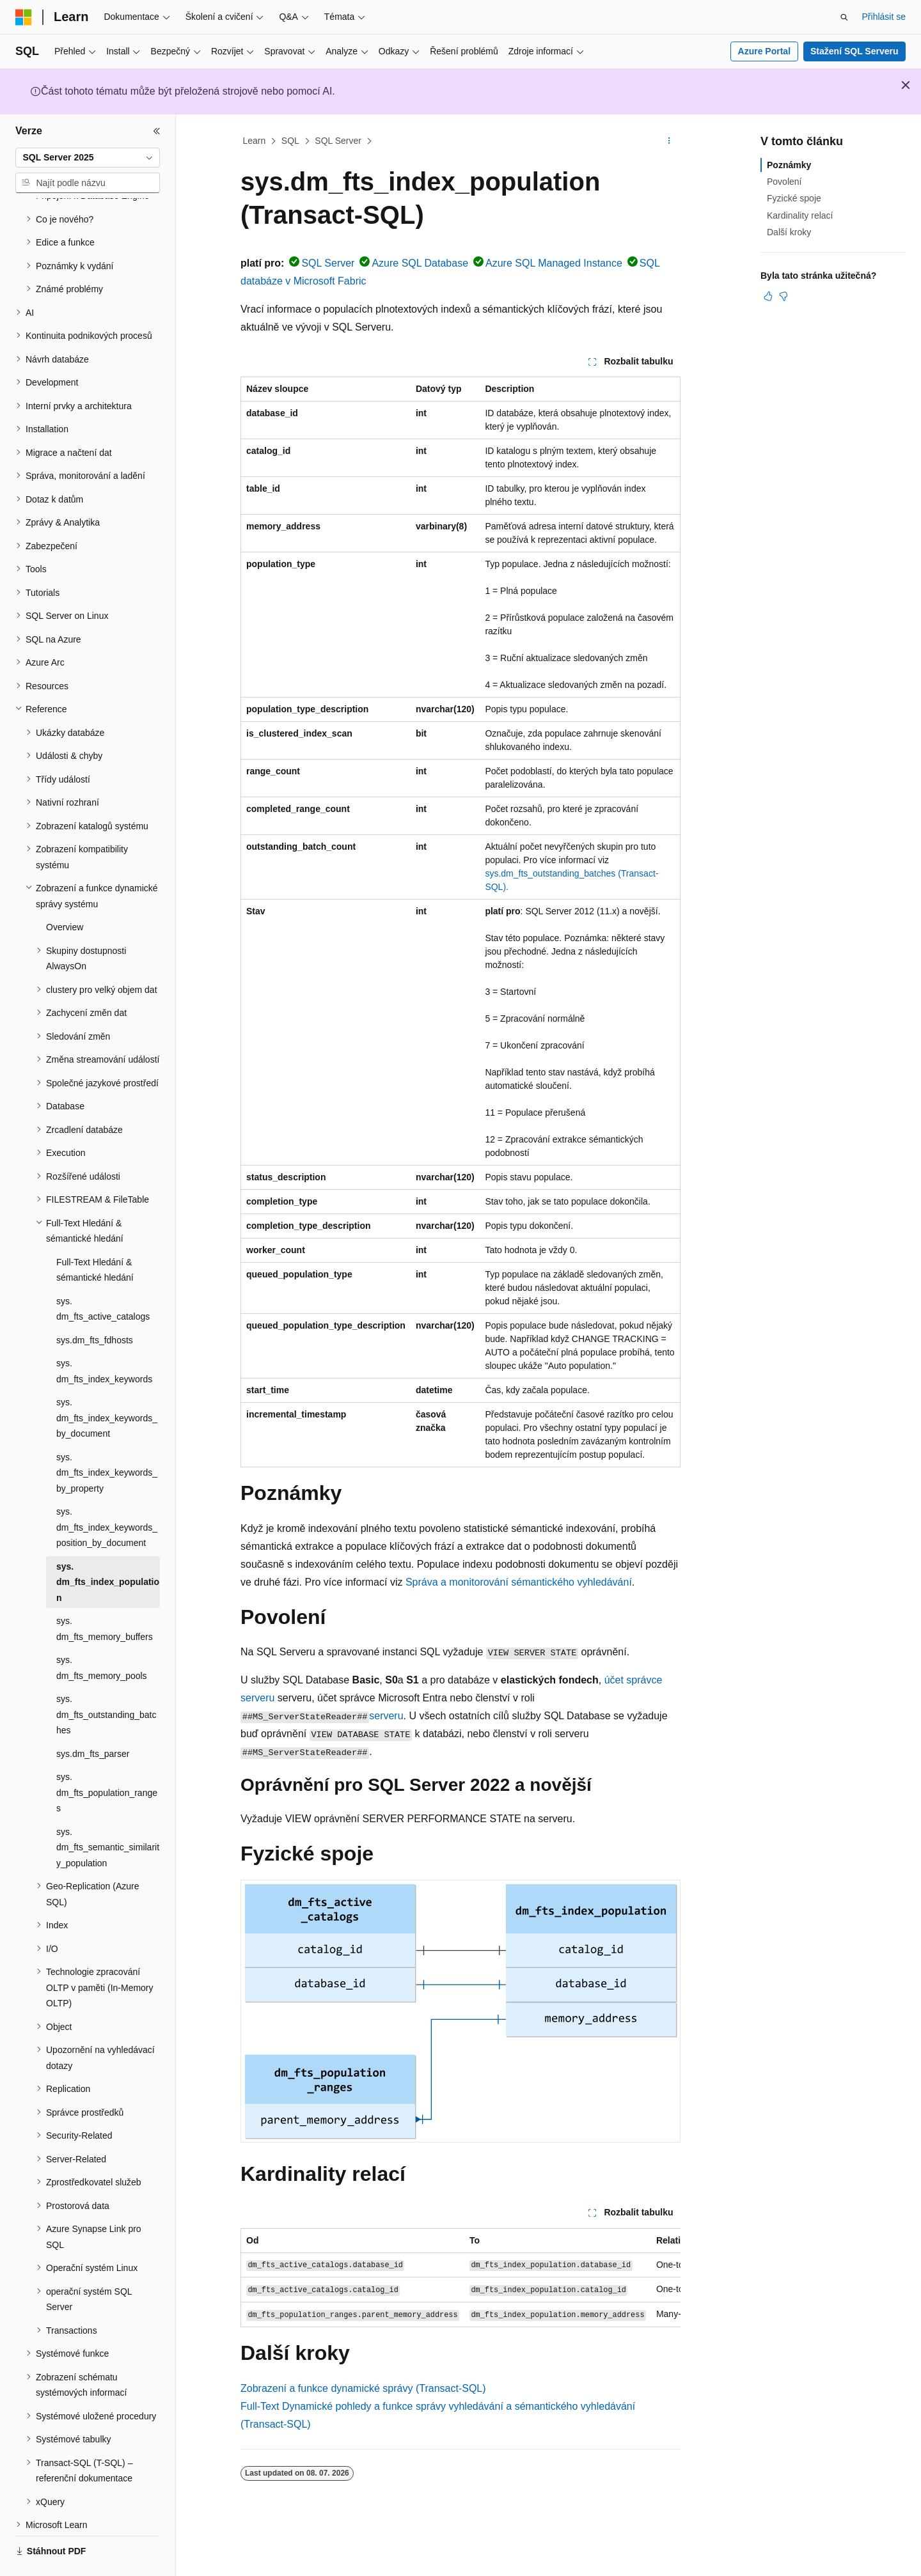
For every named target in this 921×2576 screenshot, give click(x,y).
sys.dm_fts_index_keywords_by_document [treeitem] (106, 1382)
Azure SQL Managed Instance (553, 263)
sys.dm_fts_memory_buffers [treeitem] (104, 1594)
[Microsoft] (23, 17)
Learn (254, 141)
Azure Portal (764, 51)
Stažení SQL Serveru (854, 51)
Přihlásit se (884, 17)
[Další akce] (669, 141)
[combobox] (87, 158)
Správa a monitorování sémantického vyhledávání (518, 1582)
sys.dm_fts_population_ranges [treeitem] (106, 1757)
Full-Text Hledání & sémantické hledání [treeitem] (95, 1235)
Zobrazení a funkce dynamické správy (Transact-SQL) (363, 2388)
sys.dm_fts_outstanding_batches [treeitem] (106, 1679)
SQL (290, 141)
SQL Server (338, 141)
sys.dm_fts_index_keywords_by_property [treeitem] (106, 1437)
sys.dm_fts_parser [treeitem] (92, 1718)
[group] (460, 2278)
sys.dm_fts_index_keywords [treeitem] (104, 1336)
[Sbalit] (156, 131)
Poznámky (789, 165)
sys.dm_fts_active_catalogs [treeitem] (103, 1274)
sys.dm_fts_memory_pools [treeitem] (101, 1633)
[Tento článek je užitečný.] (768, 296)
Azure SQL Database (420, 263)
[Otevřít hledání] (844, 17)
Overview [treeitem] (64, 892)
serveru (386, 1715)
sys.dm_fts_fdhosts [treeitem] (94, 1305)
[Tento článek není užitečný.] (783, 296)
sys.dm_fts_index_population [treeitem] (107, 1547)
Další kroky (789, 232)
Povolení (784, 181)
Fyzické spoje (794, 198)
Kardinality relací (800, 215)
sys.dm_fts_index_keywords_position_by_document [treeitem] (106, 1492)
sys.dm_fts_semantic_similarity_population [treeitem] (107, 1812)
